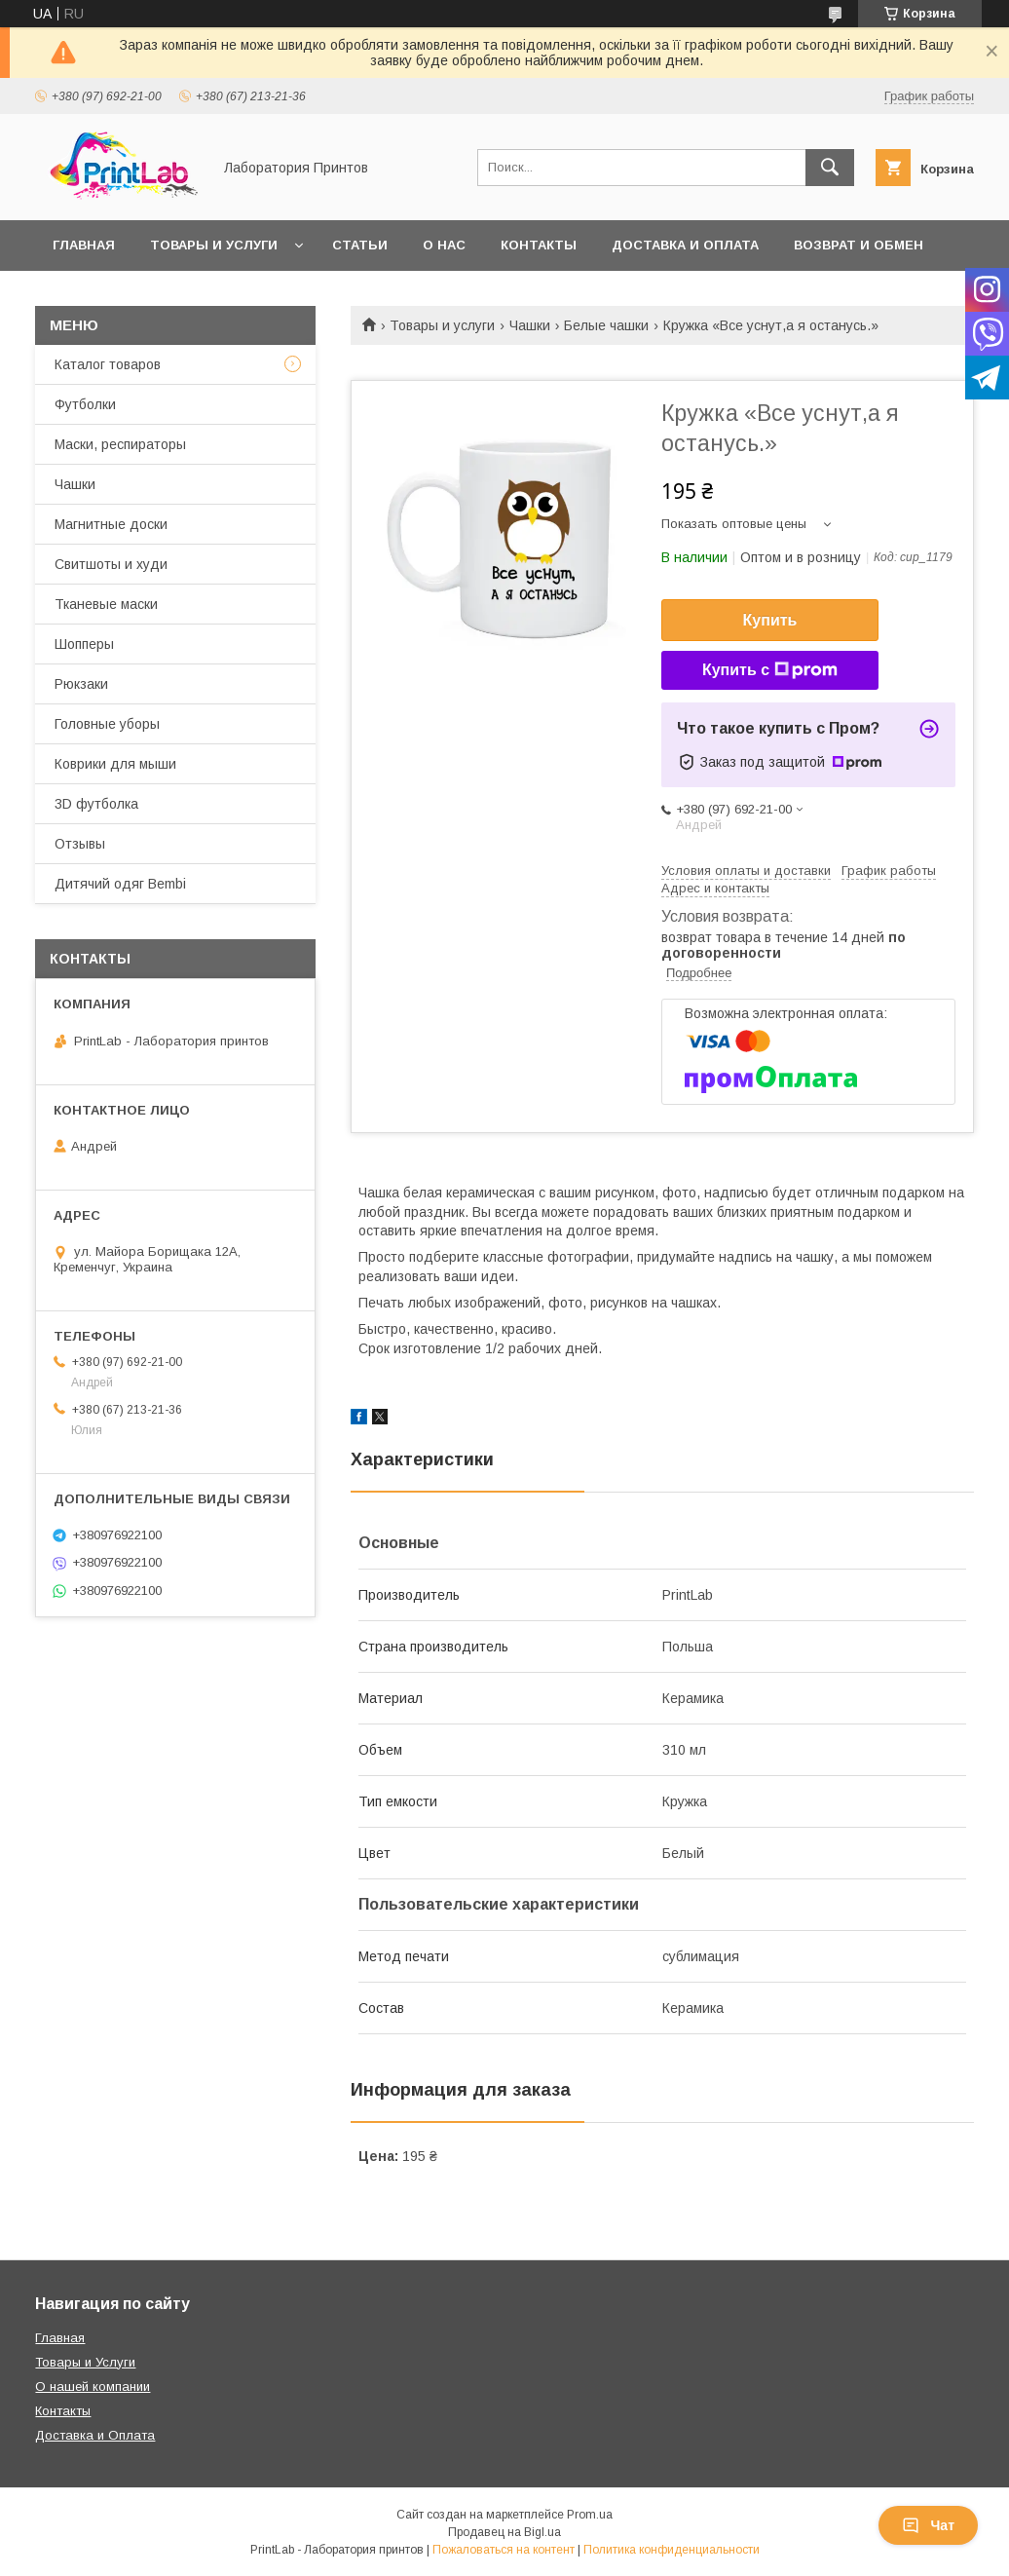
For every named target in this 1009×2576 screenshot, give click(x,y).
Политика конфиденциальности (671, 2550)
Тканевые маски (106, 604)
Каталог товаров (108, 364)
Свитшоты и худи (111, 564)
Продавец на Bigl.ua (504, 2532)
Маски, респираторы (120, 444)
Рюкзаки (81, 684)
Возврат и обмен (858, 245)
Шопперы (84, 644)
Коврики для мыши (115, 764)
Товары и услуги (214, 245)
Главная (84, 245)
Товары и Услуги (85, 2362)
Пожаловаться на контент (503, 2550)
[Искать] (829, 167)
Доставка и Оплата (95, 2435)
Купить (770, 620)
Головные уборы (107, 724)
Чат (928, 2525)
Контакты (539, 245)
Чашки (529, 325)
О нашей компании (92, 2386)
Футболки (85, 404)
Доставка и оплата (685, 245)
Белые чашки (606, 325)
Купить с (770, 670)
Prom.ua (590, 2514)
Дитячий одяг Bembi (120, 883)
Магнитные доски (111, 524)
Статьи (360, 245)
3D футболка (96, 804)
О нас (444, 245)
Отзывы (80, 844)
